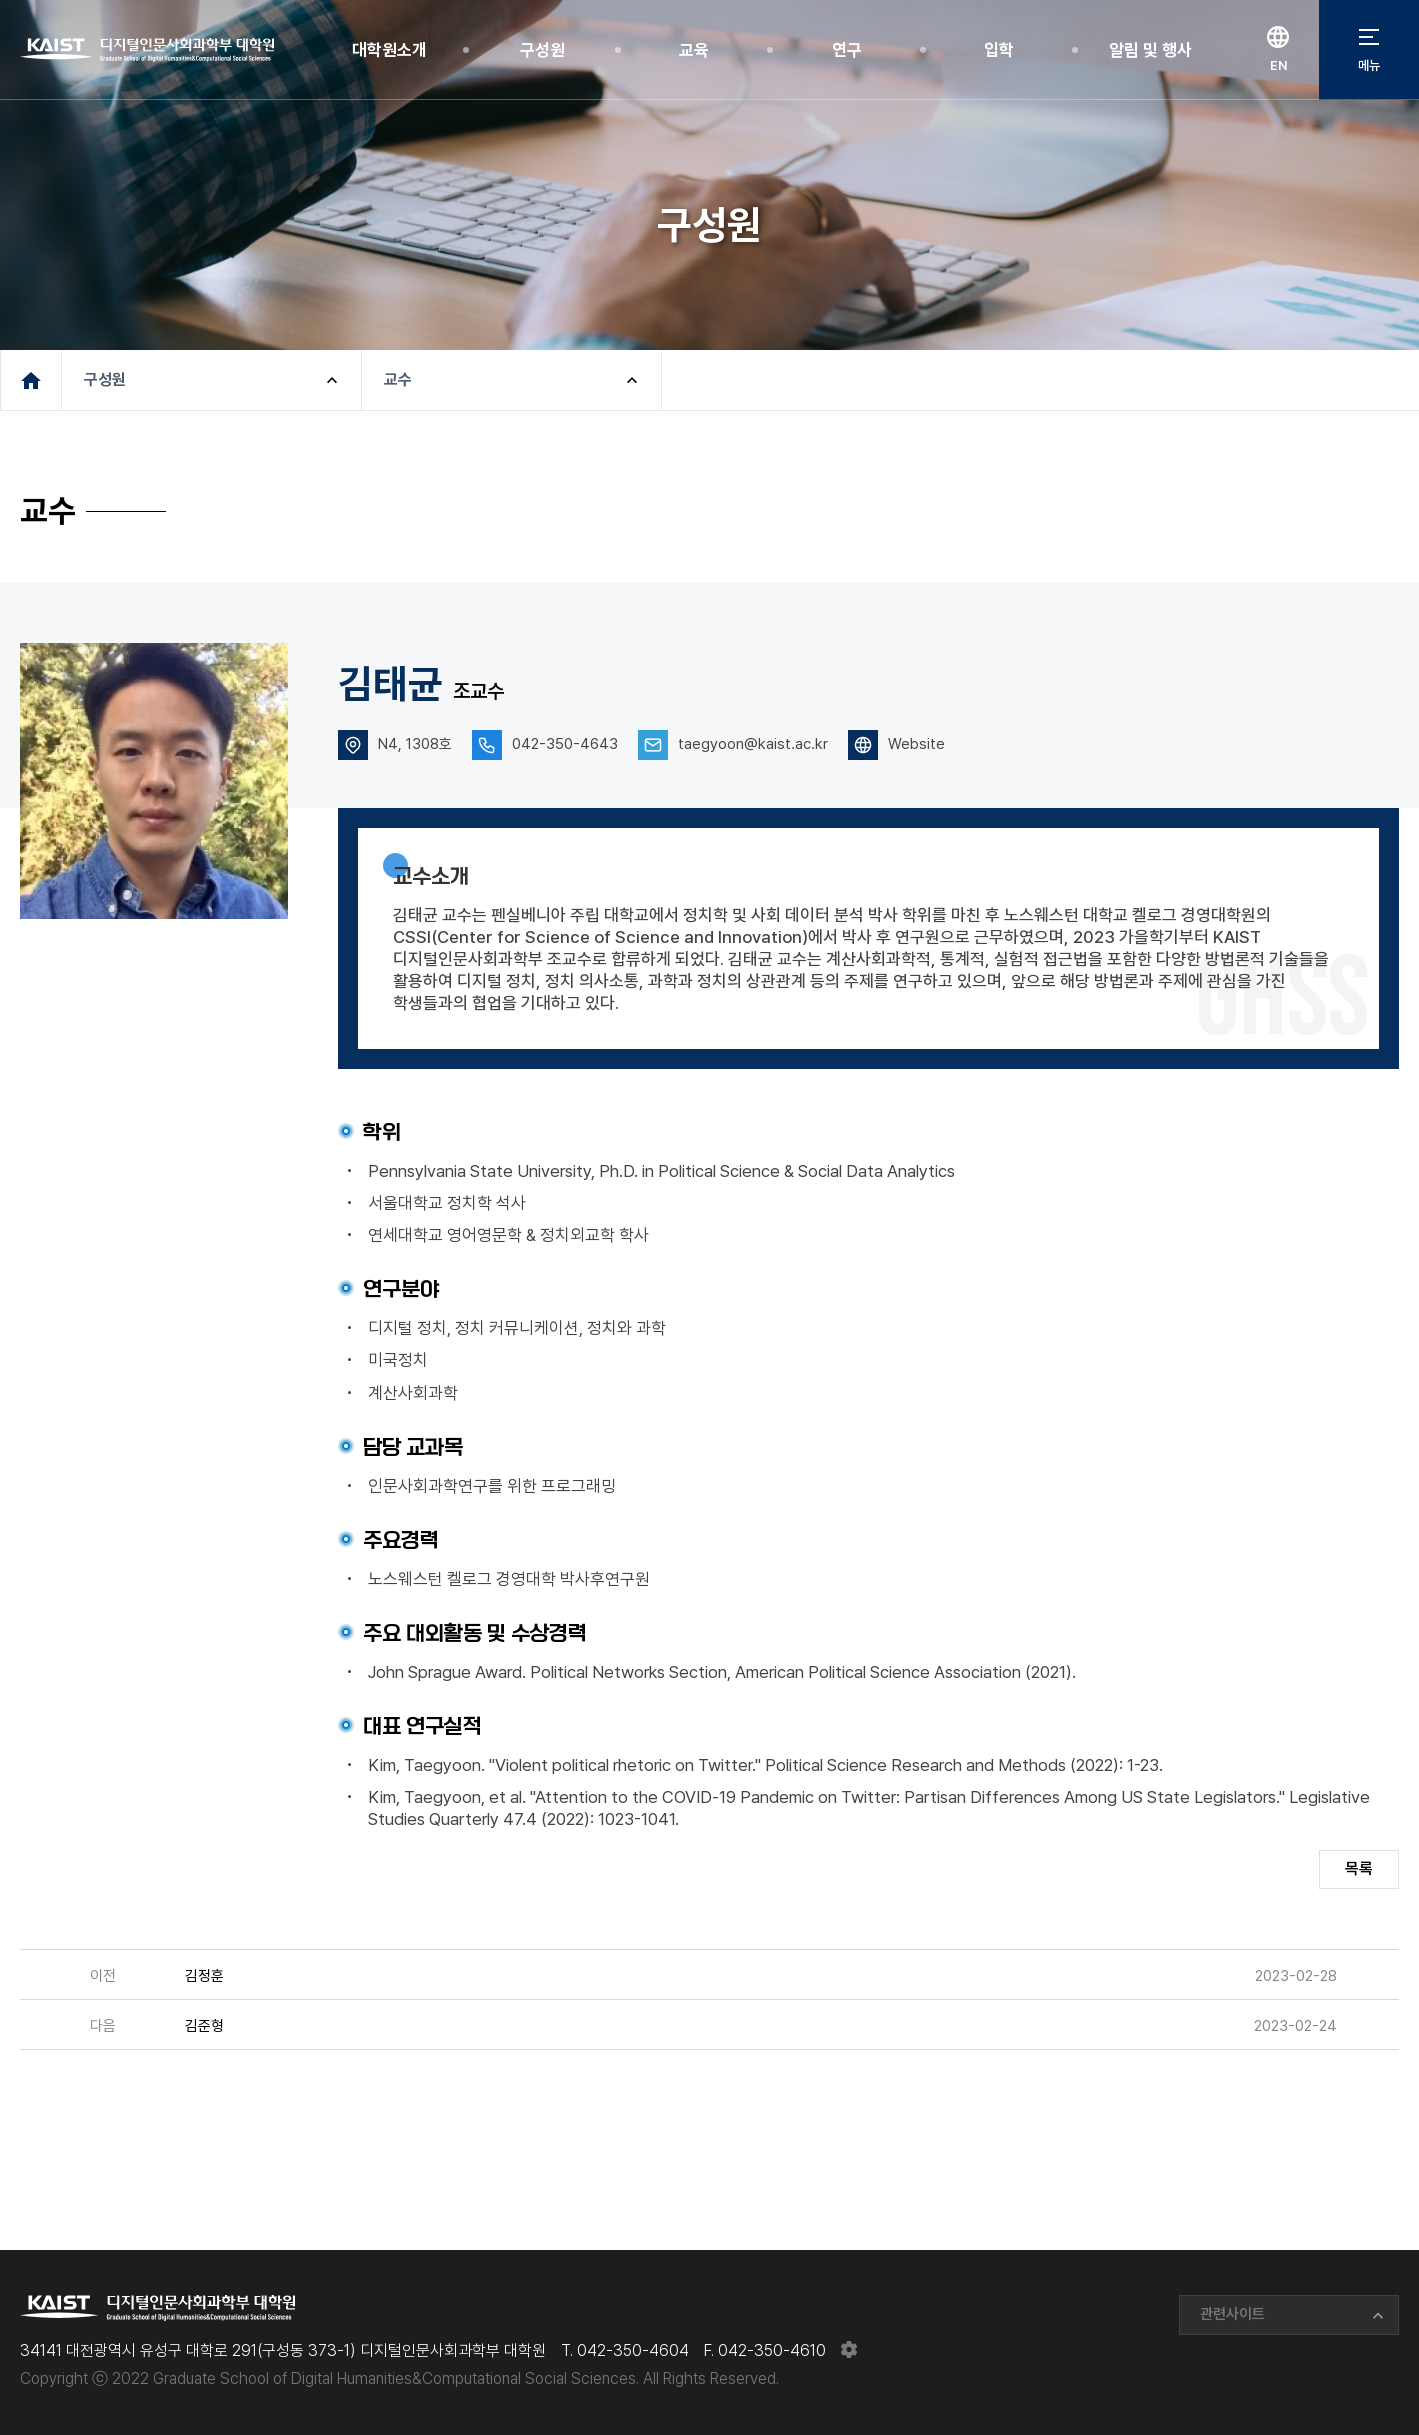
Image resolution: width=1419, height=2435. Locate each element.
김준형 (204, 2026)
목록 (1359, 1868)
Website (916, 744)
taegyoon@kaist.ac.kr (753, 744)
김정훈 (204, 1976)
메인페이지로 (31, 380)
